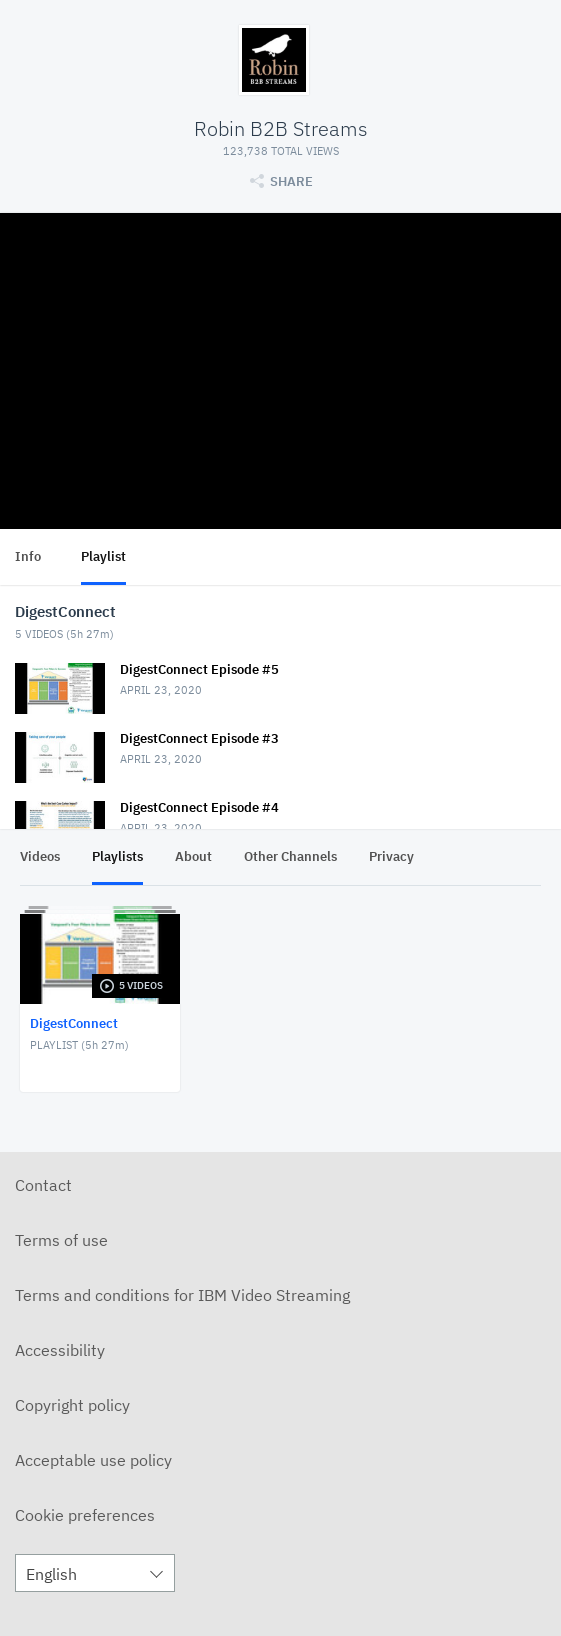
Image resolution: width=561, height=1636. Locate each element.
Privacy (391, 856)
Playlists (117, 856)
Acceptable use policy (93, 1460)
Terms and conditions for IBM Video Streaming (182, 1295)
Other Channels (290, 856)
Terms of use (61, 1240)
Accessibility (60, 1350)
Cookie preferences (85, 1515)
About (193, 856)
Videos (40, 856)
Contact (43, 1185)
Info (28, 556)
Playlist (103, 556)
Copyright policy (72, 1405)
